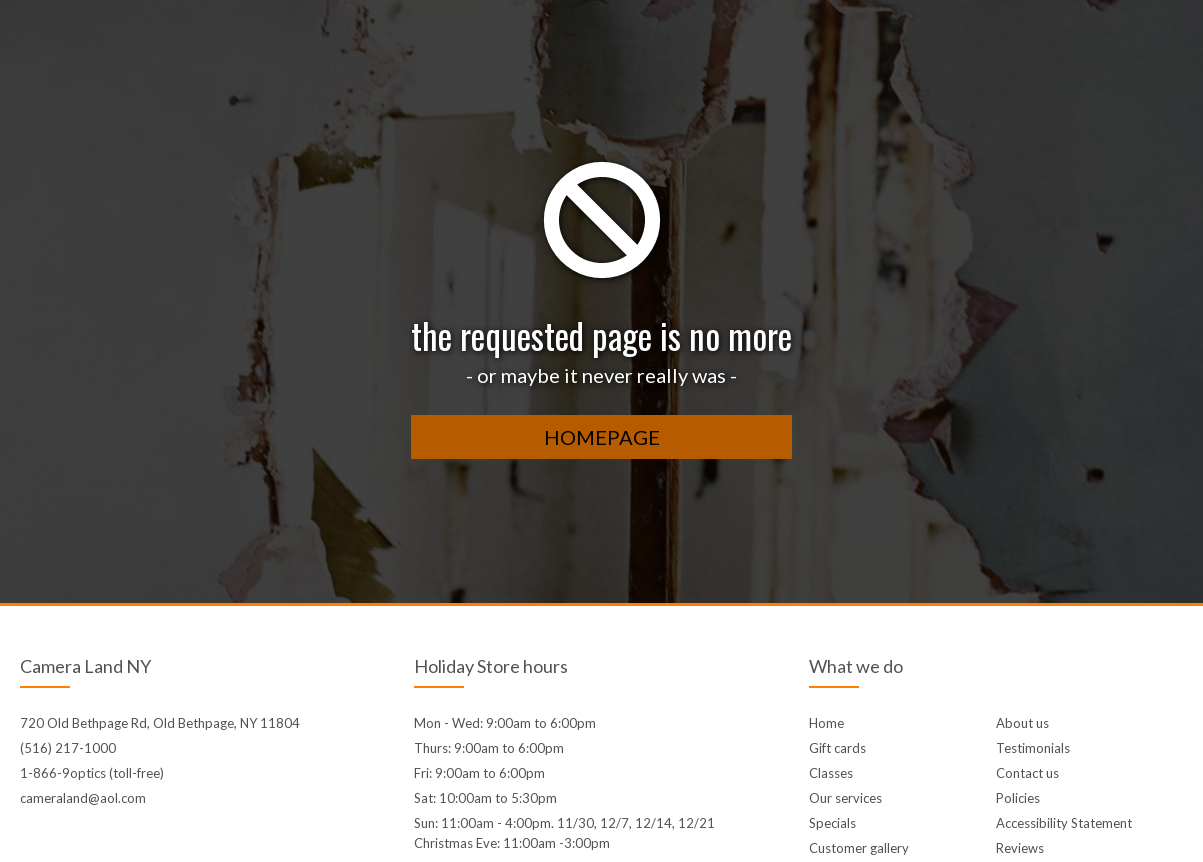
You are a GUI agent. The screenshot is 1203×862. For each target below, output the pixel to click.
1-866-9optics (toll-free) (92, 773)
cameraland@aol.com (83, 798)
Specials (832, 823)
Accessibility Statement (1064, 823)
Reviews (1020, 848)
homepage (602, 437)
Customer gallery (859, 848)
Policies (1018, 798)
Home (826, 723)
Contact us (1027, 773)
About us (1022, 723)
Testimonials (1033, 748)
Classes (831, 773)
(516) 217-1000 (68, 748)
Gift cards (837, 748)
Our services (845, 798)
